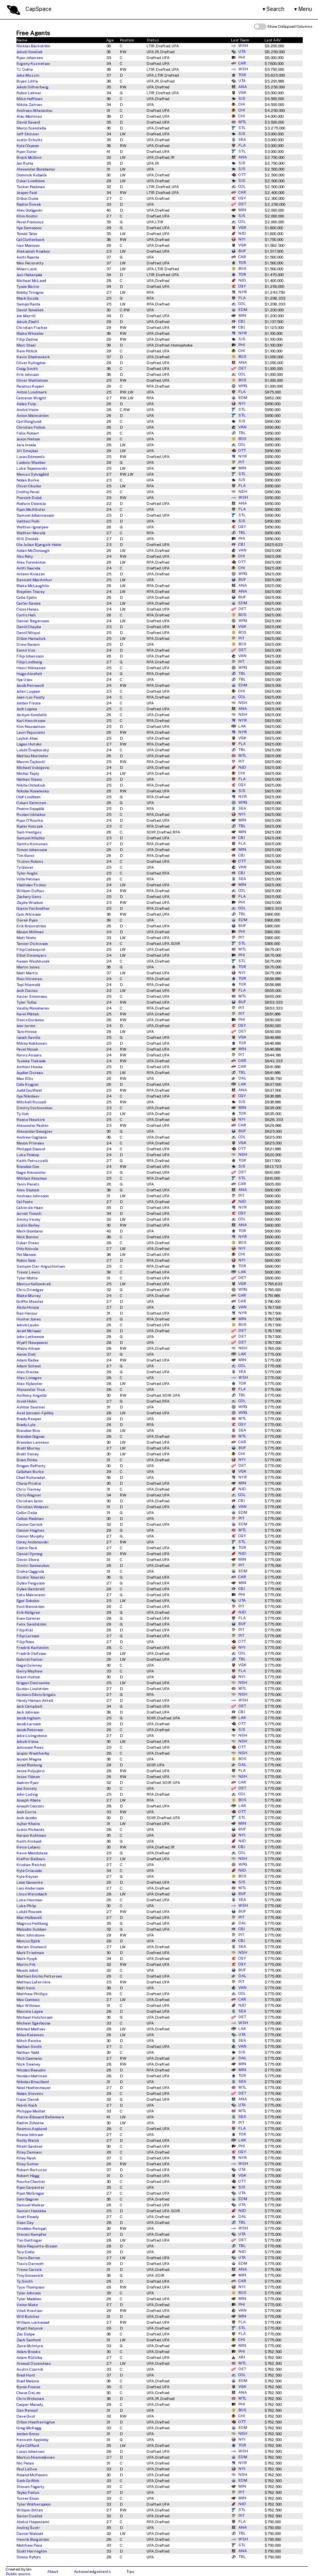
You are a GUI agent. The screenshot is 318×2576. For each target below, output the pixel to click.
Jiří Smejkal (27, 450)
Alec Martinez (29, 116)
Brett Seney (27, 1453)
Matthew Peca (29, 2545)
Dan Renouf (27, 2410)
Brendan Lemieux (32, 1442)
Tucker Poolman (30, 186)
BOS (239, 268)
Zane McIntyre (29, 2345)
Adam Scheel (28, 1365)
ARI (238, 2357)
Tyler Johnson (28, 2292)
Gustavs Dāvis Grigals (35, 1694)
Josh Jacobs (26, 1817)
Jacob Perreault (30, 685)
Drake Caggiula (30, 1571)
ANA (239, 87)
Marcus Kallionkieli (33, 1283)
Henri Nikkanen (31, 667)
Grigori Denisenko (33, 1682)
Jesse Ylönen (28, 1776)
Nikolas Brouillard (32, 2081)
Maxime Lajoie (29, 2011)
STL (238, 128)
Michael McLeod (31, 280)
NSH (239, 491)
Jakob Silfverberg (32, 86)
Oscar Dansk (27, 2099)
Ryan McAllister (30, 509)
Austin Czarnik (29, 2369)
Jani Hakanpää (29, 274)
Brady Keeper (28, 1418)
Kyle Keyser (27, 1876)
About (52, 2571)
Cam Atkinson (28, 914)
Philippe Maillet (30, 2111)
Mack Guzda (27, 298)
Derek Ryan (27, 920)
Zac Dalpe (25, 2334)
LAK (238, 726)
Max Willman (28, 2005)
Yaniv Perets (27, 1184)
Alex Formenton (31, 562)
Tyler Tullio (26, 1002)
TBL (238, 433)
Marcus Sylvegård (32, 474)
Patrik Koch (26, 2105)
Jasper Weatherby (32, 1753)
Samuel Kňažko (30, 837)
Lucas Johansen (30, 2451)
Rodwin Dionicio (31, 503)
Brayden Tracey (30, 591)
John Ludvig (27, 1794)
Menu (305, 9)
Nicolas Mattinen (31, 2075)
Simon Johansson (31, 849)
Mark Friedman (30, 1952)
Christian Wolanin (32, 1506)
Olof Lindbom (28, 796)
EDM (239, 310)
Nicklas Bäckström (33, 45)
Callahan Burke (30, 1471)
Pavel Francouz (30, 221)
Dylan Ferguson (30, 1583)
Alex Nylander (29, 1383)
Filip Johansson (30, 656)
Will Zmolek (27, 538)
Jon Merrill (26, 315)
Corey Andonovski (32, 1541)
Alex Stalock (27, 1189)
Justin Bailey (27, 1225)
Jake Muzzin (27, 75)
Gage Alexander (31, 1172)
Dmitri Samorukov (33, 1565)
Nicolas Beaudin (31, 2070)
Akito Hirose (27, 1307)
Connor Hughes (30, 1530)
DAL (239, 1078)
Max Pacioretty (29, 262)
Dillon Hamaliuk (31, 638)
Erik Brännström (31, 925)
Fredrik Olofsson (31, 1653)
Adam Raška (27, 1360)
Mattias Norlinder (32, 755)
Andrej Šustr (28, 2527)
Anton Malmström (32, 415)
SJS (238, 98)
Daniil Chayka (28, 626)
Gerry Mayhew (29, 1671)
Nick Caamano (29, 2058)
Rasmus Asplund (31, 2128)
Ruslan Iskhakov (31, 814)
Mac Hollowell (29, 1917)
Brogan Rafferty (30, 1465)
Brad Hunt (25, 2375)
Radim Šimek (28, 204)
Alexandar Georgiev (34, 1131)
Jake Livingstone (31, 1735)
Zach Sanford (28, 2339)
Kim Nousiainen (30, 726)
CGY (238, 198)
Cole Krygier (27, 1084)
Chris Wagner (28, 1495)
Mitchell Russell (31, 1101)
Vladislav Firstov (31, 884)
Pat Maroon (26, 1254)
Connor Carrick (29, 1524)
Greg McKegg (28, 2427)
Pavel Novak (27, 1049)
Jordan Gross (27, 2433)
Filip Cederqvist (30, 949)
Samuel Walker (30, 2204)
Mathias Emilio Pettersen (39, 1976)
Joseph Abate (28, 1800)
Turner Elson (27, 2498)
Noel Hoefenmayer (33, 2087)
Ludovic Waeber (31, 462)
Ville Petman (28, 879)
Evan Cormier (28, 1618)
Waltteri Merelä (30, 532)
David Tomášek (30, 309)
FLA (238, 145)
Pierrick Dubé (29, 497)
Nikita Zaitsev (29, 104)
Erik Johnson (27, 374)
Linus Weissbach (31, 1894)
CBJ (238, 321)
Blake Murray (28, 1295)
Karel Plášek (27, 1013)
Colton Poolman (30, 1518)
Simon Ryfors (28, 2556)
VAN (239, 427)
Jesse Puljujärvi (30, 1770)
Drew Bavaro (27, 644)
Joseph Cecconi (30, 1806)
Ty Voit (22, 1113)
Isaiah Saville (28, 1037)
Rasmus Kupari (30, 386)
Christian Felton (30, 427)
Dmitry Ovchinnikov (34, 1107)
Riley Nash (26, 2158)
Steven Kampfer (31, 2234)
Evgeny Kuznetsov (33, 63)
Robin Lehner (28, 92)
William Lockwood (32, 2322)
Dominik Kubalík (31, 174)
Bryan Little (27, 81)
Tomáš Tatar (27, 233)
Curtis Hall (26, 615)
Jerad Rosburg (29, 1764)
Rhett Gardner (29, 2146)
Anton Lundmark (31, 392)
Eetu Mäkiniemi (30, 1594)
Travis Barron (28, 2257)
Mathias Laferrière (33, 1982)
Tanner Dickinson (32, 943)
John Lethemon (30, 1336)
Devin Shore (27, 1559)
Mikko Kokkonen (31, 1043)
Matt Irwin (25, 1987)
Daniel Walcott (29, 2533)
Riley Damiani (29, 2152)
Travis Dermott (30, 2263)
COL (238, 186)
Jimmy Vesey (28, 1219)
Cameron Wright (31, 397)
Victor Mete (27, 2304)
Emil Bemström (30, 1606)
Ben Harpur (27, 1313)
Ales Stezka (27, 1371)
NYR (239, 292)
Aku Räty (24, 556)
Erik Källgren (28, 1612)
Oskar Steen (27, 1242)
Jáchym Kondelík (31, 714)
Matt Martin (27, 972)
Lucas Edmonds (30, 456)
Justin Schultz (29, 139)
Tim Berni (25, 855)
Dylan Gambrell (30, 1588)
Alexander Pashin (32, 1125)
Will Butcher (27, 2316)
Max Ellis (24, 1078)
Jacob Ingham (28, 1718)
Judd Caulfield (29, 1090)
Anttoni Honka (29, 1066)
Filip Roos (25, 1641)
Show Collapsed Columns (283, 26)
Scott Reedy (27, 2216)
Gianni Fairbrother (33, 908)
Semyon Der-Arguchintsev (40, 1266)
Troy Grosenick (29, 2275)
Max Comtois (27, 1999)
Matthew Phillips (31, 1993)
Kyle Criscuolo (29, 1870)
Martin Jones (27, 967)
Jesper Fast (26, 192)
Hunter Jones (28, 1319)
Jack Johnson (27, 1712)
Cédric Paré (26, 1547)
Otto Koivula (27, 1248)
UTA (238, 51)
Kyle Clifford (27, 2445)
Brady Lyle (26, 1424)
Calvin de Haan (29, 1207)
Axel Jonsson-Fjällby (35, 1412)
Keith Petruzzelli (32, 1160)
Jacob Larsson (28, 1723)
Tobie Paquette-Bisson (36, 2246)
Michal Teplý (27, 773)
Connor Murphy (30, 1536)
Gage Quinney (29, 1665)
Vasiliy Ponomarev (32, 1008)
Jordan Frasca (28, 703)
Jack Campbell (29, 1706)
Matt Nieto (26, 937)
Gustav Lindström (32, 1688)
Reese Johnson (29, 2134)
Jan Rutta (24, 163)
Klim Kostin (27, 216)
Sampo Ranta (28, 304)
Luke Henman (29, 1899)
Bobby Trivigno (29, 292)
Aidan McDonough (33, 550)
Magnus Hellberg (32, 1923)
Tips (130, 2571)
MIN (238, 210)
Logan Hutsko (28, 744)
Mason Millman (30, 931)
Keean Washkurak (33, 961)
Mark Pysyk (26, 1958)
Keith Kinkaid (28, 1841)
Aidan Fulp (26, 403)
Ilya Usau (24, 679)
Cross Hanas (27, 609)
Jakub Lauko (27, 1324)
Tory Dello (25, 2251)
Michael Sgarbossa (33, 2023)
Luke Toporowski (31, 468)
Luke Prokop (27, 1154)
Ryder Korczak (29, 826)
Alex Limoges (28, 1377)
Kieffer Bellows (30, 1858)
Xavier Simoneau (31, 996)
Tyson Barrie (27, 286)
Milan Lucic (26, 268)
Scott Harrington (31, 2551)
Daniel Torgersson (32, 620)
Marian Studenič (31, 1946)
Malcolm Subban (31, 1929)
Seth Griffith (27, 2480)
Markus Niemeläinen (35, 2457)
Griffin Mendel (29, 1301)
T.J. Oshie (24, 69)
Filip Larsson (27, 1635)
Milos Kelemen (30, 2034)
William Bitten (29, 2510)
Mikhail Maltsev (30, 2028)
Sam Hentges (28, 832)
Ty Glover (24, 867)
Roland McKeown (32, 2474)
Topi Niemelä (28, 984)
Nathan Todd (27, 2052)
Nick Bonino (27, 1236)
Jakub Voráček (29, 51)
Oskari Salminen (31, 802)
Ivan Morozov (28, 245)
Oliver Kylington (31, 362)
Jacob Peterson (29, 1729)
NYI (238, 239)
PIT (237, 462)
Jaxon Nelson (28, 439)
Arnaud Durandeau (33, 2363)
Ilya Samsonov (29, 227)
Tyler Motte (27, 1277)
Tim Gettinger (29, 2240)
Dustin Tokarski (30, 1577)
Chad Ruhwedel (30, 1477)
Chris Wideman (30, 2398)
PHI (238, 57)
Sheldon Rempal (31, 2228)
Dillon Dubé (27, 198)
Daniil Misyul (28, 632)
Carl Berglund (28, 421)
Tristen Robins (29, 861)
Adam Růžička (29, 2357)
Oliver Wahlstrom (32, 380)
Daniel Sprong (29, 1553)
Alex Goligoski (29, 210)
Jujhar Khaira (28, 1823)
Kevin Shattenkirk (33, 356)
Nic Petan (25, 2463)
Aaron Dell (26, 1354)
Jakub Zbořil (27, 321)
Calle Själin (26, 597)
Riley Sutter (27, 2163)
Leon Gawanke (29, 1882)
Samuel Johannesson (35, 515)
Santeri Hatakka (31, 2210)
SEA (238, 139)
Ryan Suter (26, 151)
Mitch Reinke (28, 2040)
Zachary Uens (28, 896)
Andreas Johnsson (32, 1195)
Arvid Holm (26, 1401)
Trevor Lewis (28, 1272)
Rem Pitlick (27, 350)
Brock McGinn (29, 157)
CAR (238, 63)
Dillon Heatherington (35, 2422)
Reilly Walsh (27, 2140)
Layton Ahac (27, 738)
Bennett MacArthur (34, 579)
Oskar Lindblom (30, 180)
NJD (238, 233)
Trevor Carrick (29, 2269)
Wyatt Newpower (32, 1342)
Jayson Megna (28, 1759)
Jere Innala (26, 444)
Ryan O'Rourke (29, 820)
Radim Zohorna (30, 2122)
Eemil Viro (25, 650)
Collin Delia (26, 1512)
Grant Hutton (28, 1676)
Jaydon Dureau (29, 1072)
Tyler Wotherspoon (33, 2504)
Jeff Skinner (27, 133)
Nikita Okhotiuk (30, 785)
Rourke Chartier (30, 2181)
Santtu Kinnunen (32, 843)
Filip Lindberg (29, 661)
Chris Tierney (28, 1489)
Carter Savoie (28, 603)
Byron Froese (28, 2386)
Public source (18, 2573)
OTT (238, 175)
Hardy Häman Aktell (34, 1700)
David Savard (28, 122)
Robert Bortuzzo (31, 2169)
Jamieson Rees (29, 1747)
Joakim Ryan (27, 1782)
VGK (239, 92)
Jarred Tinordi (28, 1213)
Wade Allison (28, 1348)
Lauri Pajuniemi (30, 732)
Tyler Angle (27, 873)
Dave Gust (25, 2416)
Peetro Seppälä (30, 808)
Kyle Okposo (27, 145)
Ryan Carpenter (30, 2187)
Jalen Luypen (28, 691)
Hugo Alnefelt (29, 673)
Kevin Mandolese (32, 1852)
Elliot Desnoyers (31, 955)
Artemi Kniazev (30, 573)
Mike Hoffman (29, 98)
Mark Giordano (29, 1231)
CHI (238, 104)
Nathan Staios (29, 779)
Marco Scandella (31, 128)
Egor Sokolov (27, 1600)
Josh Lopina (26, 708)
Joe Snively (26, 1788)
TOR (238, 75)
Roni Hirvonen (29, 978)
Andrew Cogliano (31, 1137)
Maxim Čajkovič (30, 761)
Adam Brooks (28, 2351)
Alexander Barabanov (35, 169)
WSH (239, 46)
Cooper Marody (29, 2404)
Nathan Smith (29, 2046)
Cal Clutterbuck (30, 239)
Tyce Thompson (30, 2287)
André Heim (27, 409)
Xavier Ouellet (29, 2515)
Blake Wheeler (30, 333)
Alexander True (30, 1389)
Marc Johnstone (30, 1935)
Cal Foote (24, 1201)
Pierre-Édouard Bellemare (40, 2116)
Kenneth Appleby (32, 2439)
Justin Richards (30, 1829)
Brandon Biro (28, 1430)
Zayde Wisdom (29, 902)
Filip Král (24, 1630)
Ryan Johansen (29, 57)
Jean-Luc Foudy (30, 697)
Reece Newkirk (30, 1119)
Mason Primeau (30, 1143)
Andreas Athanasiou (34, 110)
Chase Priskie (28, 1483)
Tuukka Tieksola (31, 1060)
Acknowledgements (92, 2571)
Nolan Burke (27, 480)
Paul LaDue (26, 2468)
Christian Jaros (29, 1500)
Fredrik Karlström (32, 1647)
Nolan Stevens (29, 2093)
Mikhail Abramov (31, 1178)
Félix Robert (27, 433)
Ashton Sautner (30, 1407)
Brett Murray (28, 1448)
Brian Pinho (26, 1459)
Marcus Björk (28, 1940)
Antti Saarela (28, 568)
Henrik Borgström (32, 2539)
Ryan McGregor (30, 2193)
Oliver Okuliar (28, 485)
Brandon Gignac (30, 1436)
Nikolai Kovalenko (32, 791)
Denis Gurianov (30, 1019)
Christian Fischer (31, 327)
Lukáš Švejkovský (32, 749)
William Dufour (30, 890)
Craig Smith (27, 368)
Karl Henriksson (31, 720)
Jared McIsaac (28, 1330)
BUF (238, 251)
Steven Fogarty (30, 2486)
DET (238, 204)
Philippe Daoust (30, 1148)
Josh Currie (26, 1811)
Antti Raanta (27, 257)
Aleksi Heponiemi (32, 2521)
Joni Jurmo (25, 1025)
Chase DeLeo (28, 2392)
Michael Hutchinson (34, 2017)
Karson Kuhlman (31, 1835)
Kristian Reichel (31, 1864)
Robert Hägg (27, 2175)
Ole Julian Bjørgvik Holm (38, 544)
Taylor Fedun (27, 2492)
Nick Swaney (28, 2064)
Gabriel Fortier (29, 1659)
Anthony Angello (31, 1395)
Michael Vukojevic (33, 767)
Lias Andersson (30, 1888)
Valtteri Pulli (27, 521)
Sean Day (25, 2222)
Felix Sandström (31, 1624)
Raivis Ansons (28, 1055)
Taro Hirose (26, 1031)
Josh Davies (27, 990)
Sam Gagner (27, 2199)
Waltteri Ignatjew (32, 527)
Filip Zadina (27, 339)
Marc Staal (26, 345)
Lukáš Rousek (29, 1911)
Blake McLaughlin (32, 585)
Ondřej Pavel (27, 491)
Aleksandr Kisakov (33, 251)
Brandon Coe (27, 1166)
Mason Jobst (27, 1970)
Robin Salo (26, 1260)
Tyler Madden (28, 2298)
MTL (239, 122)
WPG (239, 386)
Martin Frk (26, 1964)
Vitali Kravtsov (29, 2310)
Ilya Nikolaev (27, 1096)
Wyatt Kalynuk (29, 2328)
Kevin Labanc (28, 1847)
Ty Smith (24, 2281)
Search (275, 9)
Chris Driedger (29, 1289)
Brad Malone (27, 2380)
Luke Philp (26, 1905)
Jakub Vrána (27, 1741)
